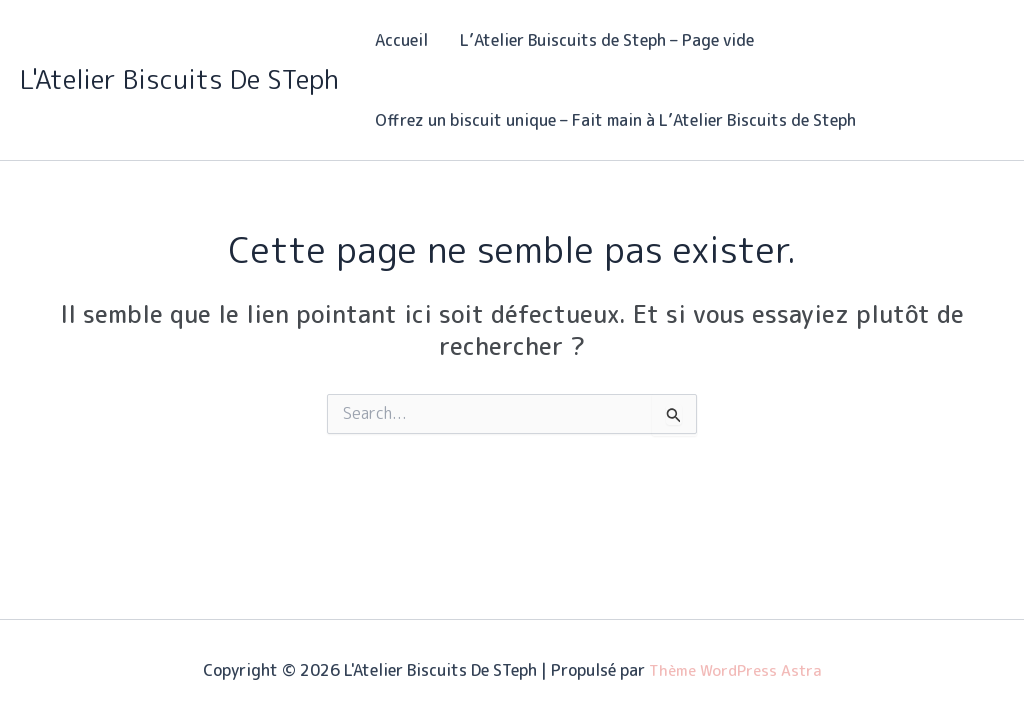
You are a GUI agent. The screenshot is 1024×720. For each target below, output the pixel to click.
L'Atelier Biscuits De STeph (179, 79)
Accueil (401, 40)
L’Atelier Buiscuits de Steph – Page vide (607, 40)
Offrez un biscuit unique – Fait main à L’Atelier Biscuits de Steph (615, 120)
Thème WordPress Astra (735, 670)
